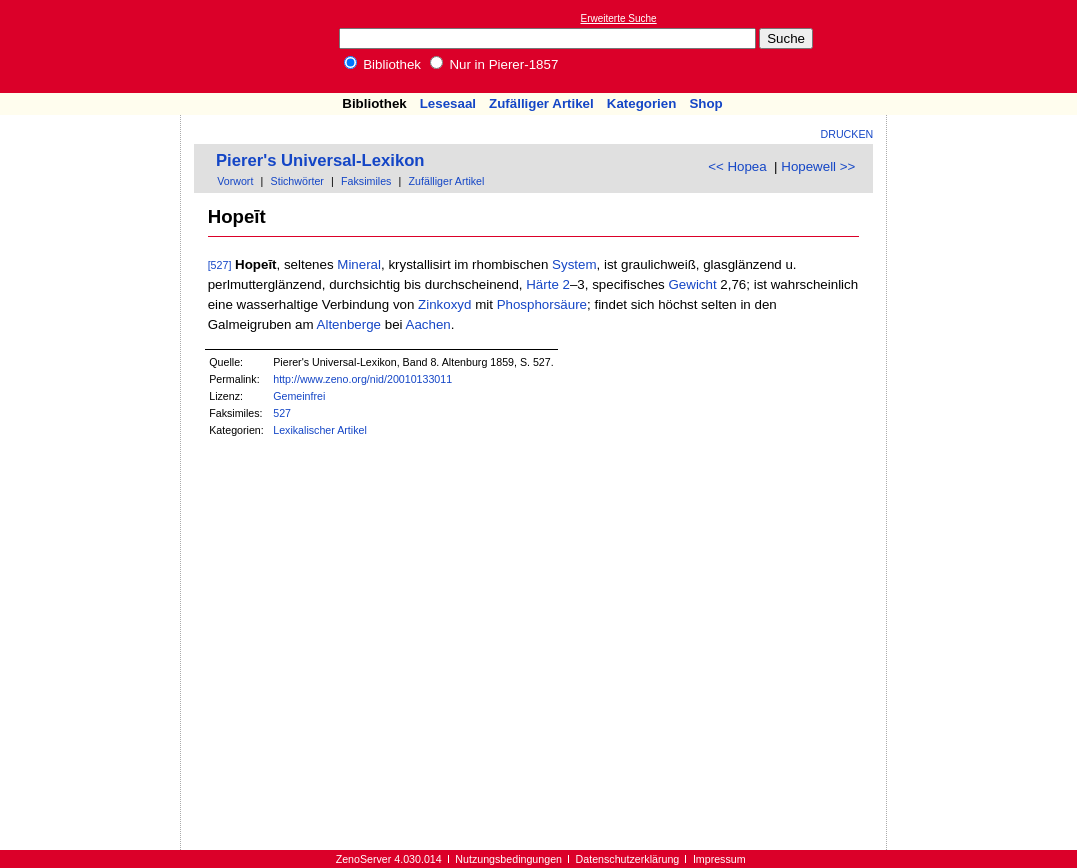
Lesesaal (448, 103)
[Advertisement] (985, 46)
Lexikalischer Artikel (320, 430)
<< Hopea (737, 166)
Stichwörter (297, 181)
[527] (220, 265)
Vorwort (235, 181)
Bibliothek (383, 64)
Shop (705, 103)
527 (282, 413)
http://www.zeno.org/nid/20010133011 (362, 379)
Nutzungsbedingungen (508, 859)
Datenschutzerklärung (628, 859)
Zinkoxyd (444, 304)
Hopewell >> (818, 166)
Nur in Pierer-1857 (494, 64)
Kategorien (642, 103)
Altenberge (349, 324)
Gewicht (692, 284)
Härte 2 (548, 284)
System (574, 264)
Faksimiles (366, 181)
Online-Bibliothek (95, 46)
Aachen (428, 324)
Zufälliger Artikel (541, 103)
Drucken (847, 134)
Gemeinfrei (299, 396)
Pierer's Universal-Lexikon (320, 160)
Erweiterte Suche (619, 18)
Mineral (359, 264)
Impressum (719, 859)
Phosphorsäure (542, 304)
